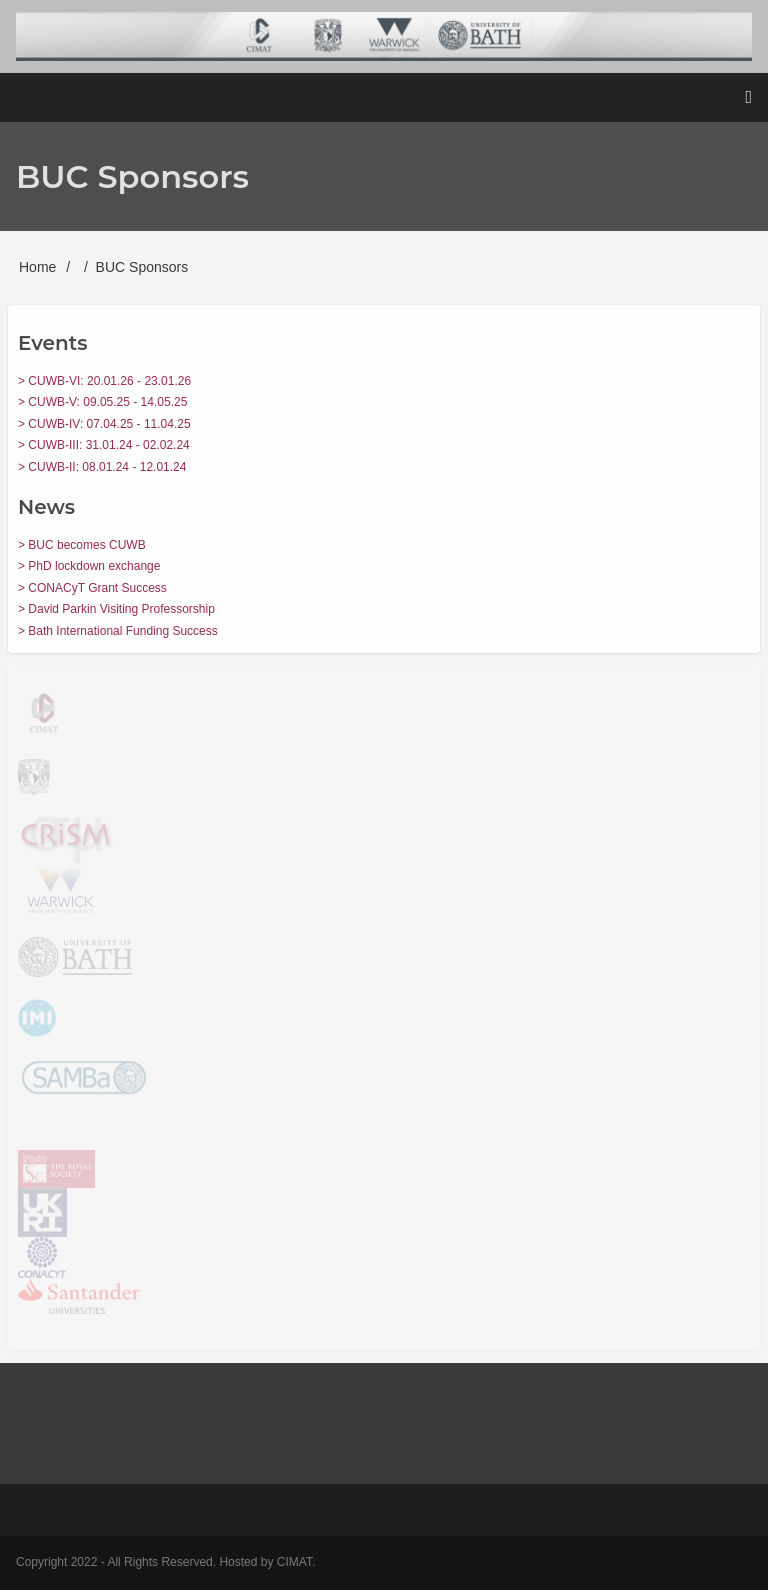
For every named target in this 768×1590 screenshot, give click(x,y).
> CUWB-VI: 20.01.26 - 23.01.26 (104, 381)
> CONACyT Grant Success (92, 588)
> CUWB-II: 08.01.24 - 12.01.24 (102, 467)
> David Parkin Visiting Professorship (116, 609)
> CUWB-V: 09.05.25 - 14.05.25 (102, 402)
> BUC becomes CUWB (82, 545)
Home (37, 267)
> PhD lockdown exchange (89, 566)
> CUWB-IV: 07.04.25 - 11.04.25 (104, 424)
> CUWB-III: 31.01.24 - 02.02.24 (104, 445)
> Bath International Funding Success (118, 631)
